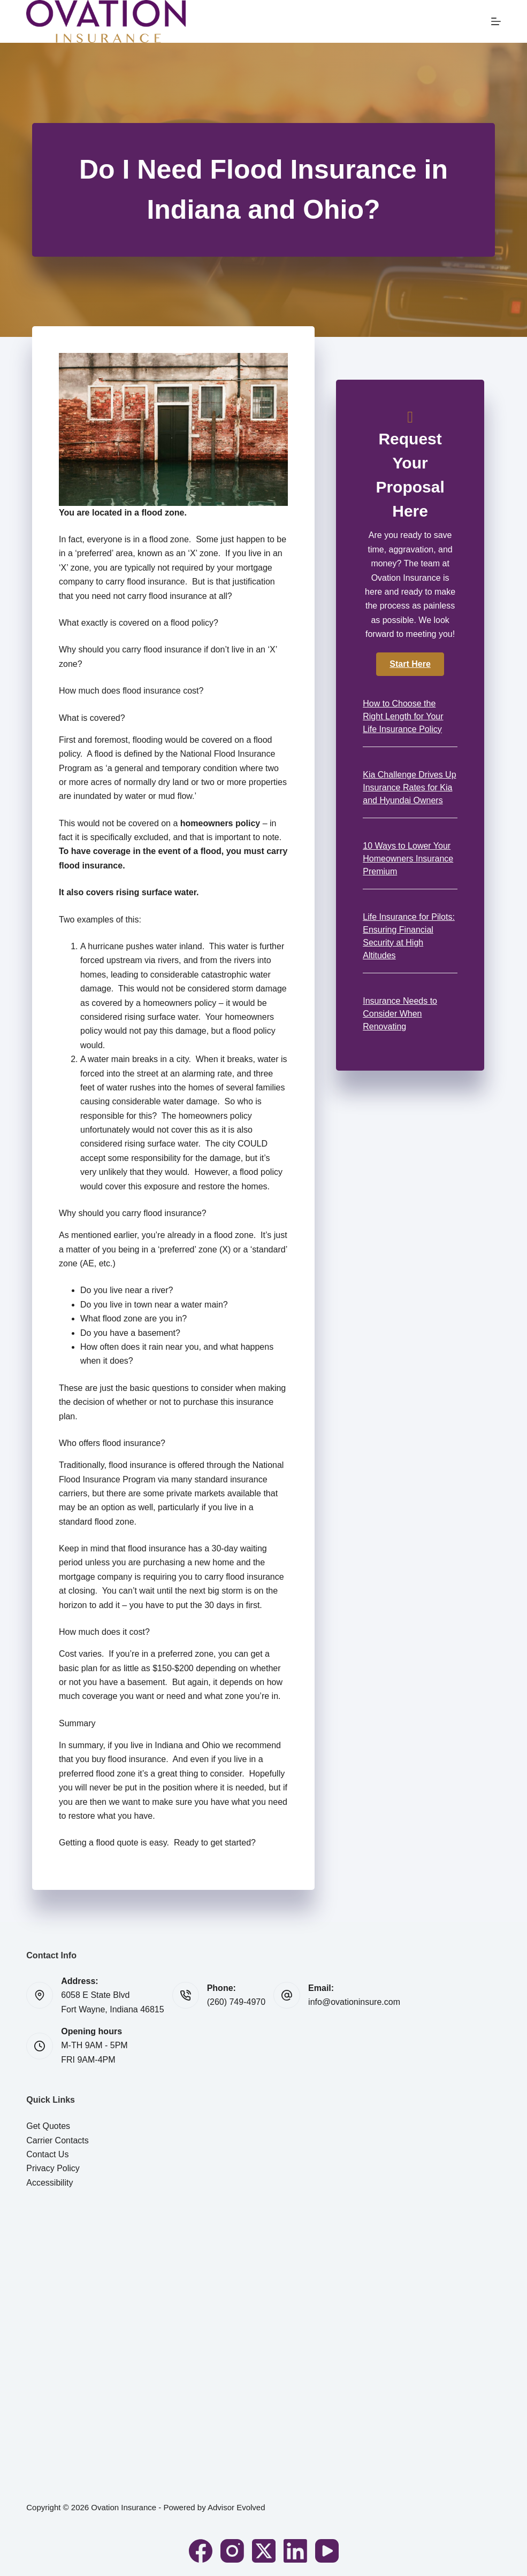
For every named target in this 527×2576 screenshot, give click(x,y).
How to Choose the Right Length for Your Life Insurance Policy (403, 716)
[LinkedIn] (295, 2551)
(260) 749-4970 (236, 2001)
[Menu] (496, 21)
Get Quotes (48, 2126)
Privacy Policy (53, 2168)
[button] (410, 664)
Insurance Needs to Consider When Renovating (400, 1013)
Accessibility (49, 2182)
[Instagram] (232, 2551)
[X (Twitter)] (264, 2551)
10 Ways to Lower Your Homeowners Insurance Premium (408, 858)
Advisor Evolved (236, 2507)
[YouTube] (327, 2551)
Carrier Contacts (57, 2140)
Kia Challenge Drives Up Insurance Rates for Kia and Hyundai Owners (409, 787)
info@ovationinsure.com (354, 2001)
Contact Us (47, 2154)
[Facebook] (200, 2551)
